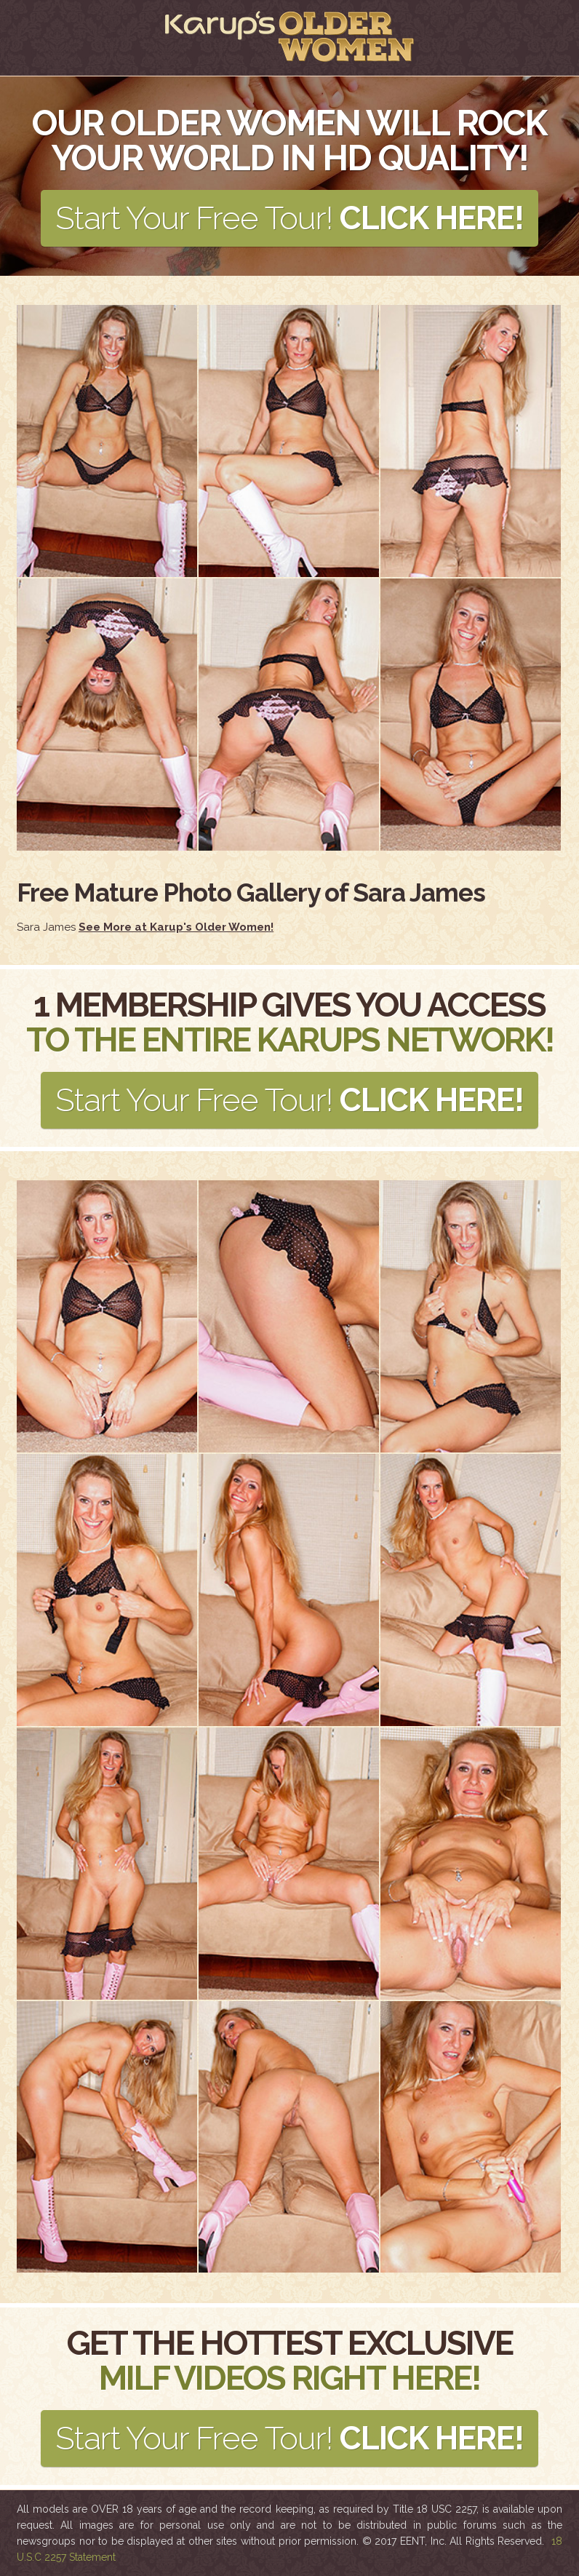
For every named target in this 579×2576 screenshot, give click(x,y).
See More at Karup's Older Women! (176, 927)
